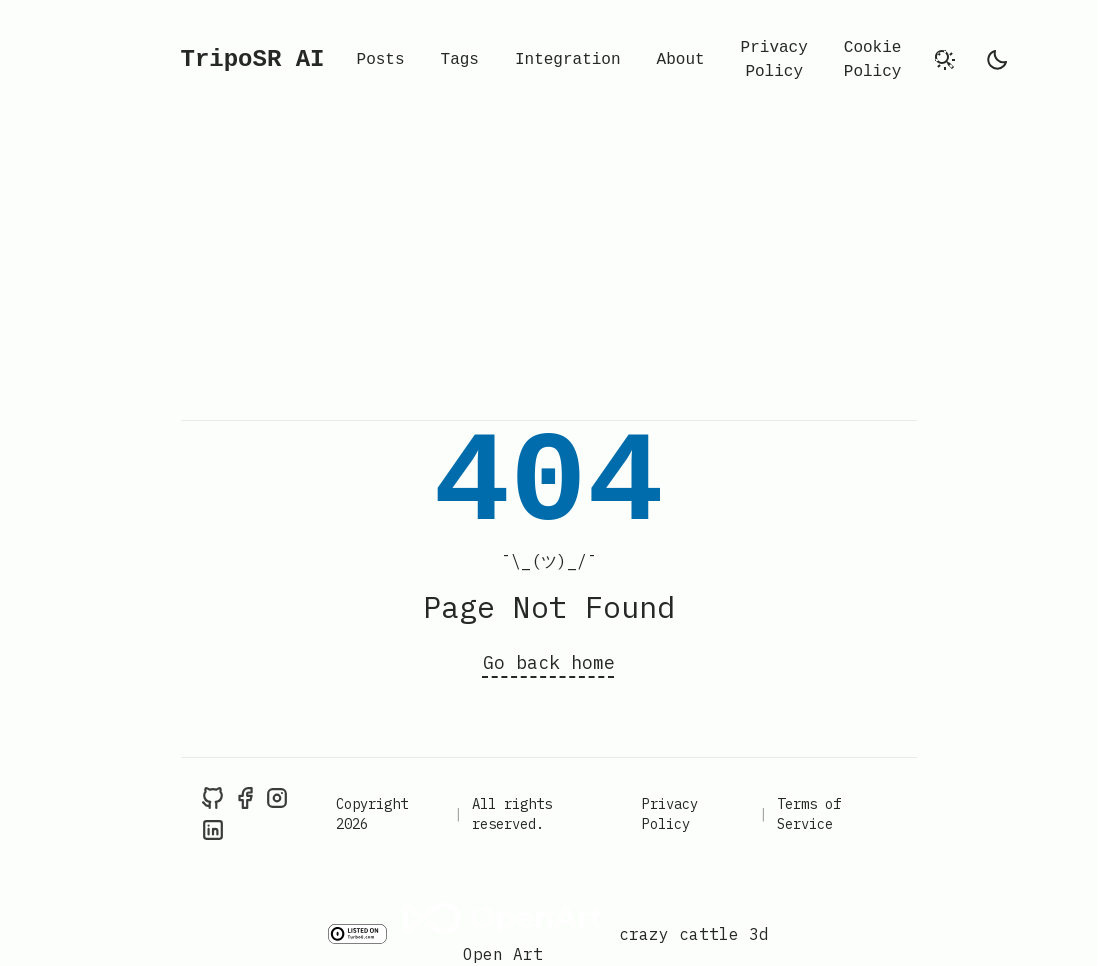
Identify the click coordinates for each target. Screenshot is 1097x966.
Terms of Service (809, 814)
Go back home (549, 662)
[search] (945, 60)
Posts (381, 60)
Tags (460, 60)
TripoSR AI (253, 59)
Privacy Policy (774, 60)
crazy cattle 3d (694, 934)
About (681, 60)
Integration (568, 60)
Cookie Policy (873, 60)
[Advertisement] (548, 270)
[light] (997, 60)
